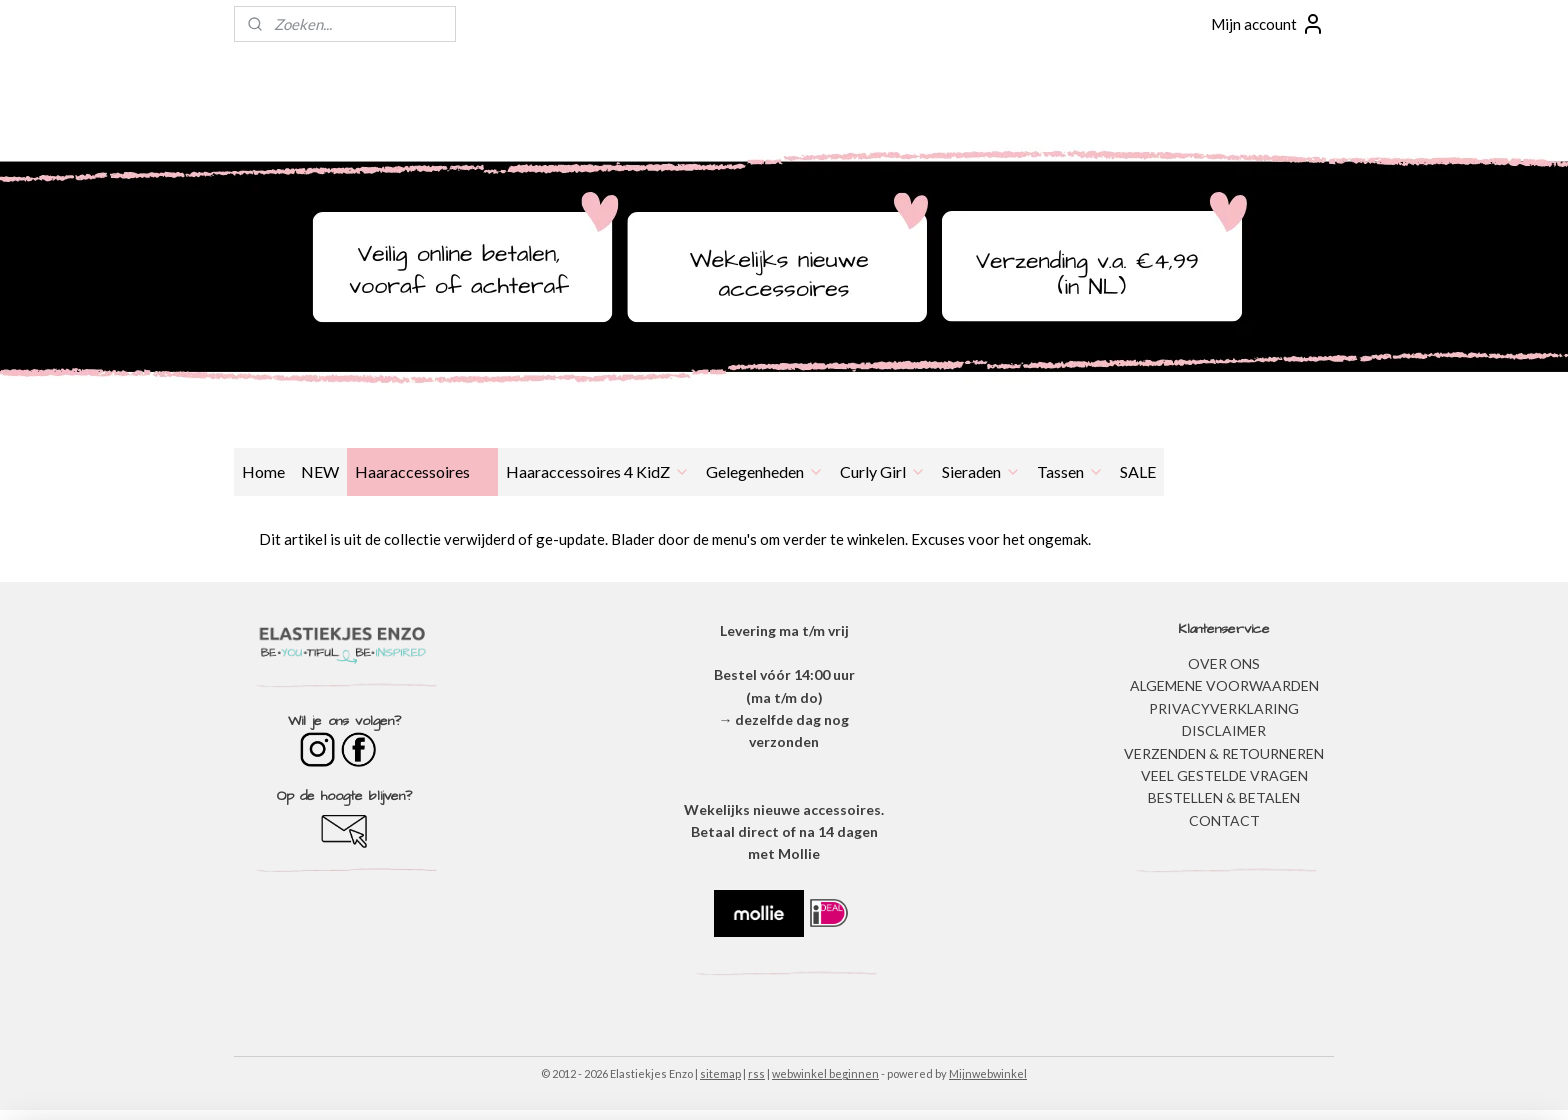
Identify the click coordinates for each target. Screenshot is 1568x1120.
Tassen (1070, 471)
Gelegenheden (765, 471)
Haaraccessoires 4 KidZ (598, 471)
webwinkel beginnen (825, 1073)
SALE (1138, 471)
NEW (320, 471)
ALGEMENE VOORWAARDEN (1224, 685)
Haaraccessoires (422, 471)
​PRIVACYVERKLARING (1224, 708)
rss (756, 1073)
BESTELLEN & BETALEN (1224, 797)
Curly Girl (883, 471)
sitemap (720, 1073)
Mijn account (1268, 24)
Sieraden (981, 471)
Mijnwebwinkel (988, 1073)
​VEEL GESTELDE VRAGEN (1224, 775)
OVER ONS (1224, 663)
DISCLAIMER (1224, 730)
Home (263, 471)
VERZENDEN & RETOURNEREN (1224, 753)
